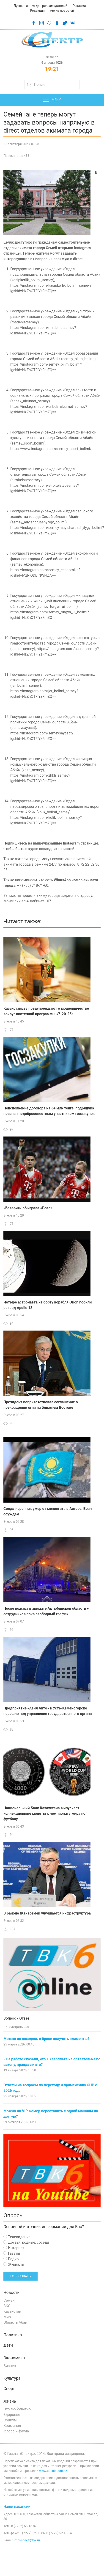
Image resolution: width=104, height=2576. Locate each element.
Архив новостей (62, 10)
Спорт (9, 2388)
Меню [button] (52, 100)
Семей (8, 2300)
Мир (7, 2317)
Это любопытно (17, 2409)
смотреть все (16, 2027)
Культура (11, 2378)
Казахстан (12, 2311)
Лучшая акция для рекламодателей (40, 6)
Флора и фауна (16, 2431)
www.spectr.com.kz (53, 2471)
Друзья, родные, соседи (26, 2242)
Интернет (13, 2248)
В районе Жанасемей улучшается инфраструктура (47, 1913)
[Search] (52, 84)
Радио (11, 2259)
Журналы (13, 2264)
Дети (8, 2345)
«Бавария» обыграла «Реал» (27, 1208)
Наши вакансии (16, 2506)
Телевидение (16, 2237)
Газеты (11, 2253)
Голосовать (20, 2276)
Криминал (12, 2425)
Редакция (37, 10)
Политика (12, 2335)
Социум (10, 2420)
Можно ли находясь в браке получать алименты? (46, 2039)
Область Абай (15, 2322)
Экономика (14, 2358)
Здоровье (11, 2414)
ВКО (7, 2306)
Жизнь (9, 2401)
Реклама (79, 6)
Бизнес (9, 2366)
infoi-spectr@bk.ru (27, 2540)
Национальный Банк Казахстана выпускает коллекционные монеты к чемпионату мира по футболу (44, 1813)
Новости (11, 2292)
